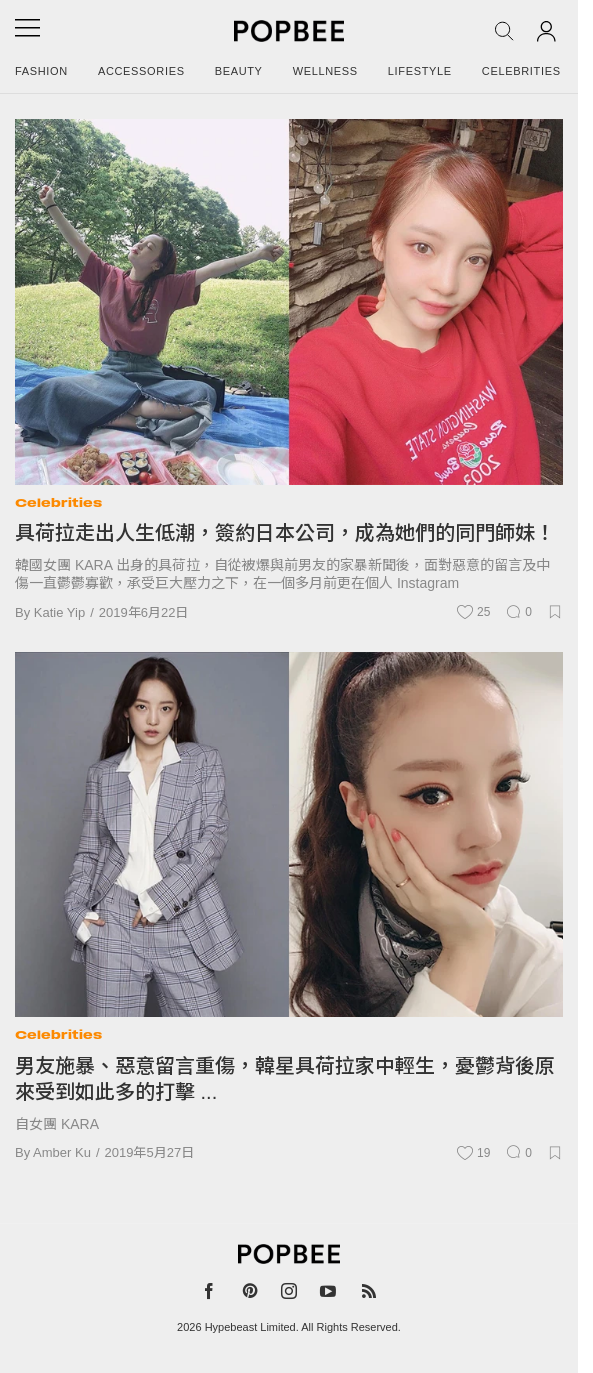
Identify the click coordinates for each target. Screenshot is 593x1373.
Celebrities (521, 71)
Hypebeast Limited (250, 1327)
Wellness (325, 71)
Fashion (41, 71)
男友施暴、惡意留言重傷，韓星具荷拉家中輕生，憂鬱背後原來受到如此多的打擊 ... (285, 1079)
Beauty (239, 71)
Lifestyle (420, 71)
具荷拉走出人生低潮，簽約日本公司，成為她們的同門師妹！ (285, 533)
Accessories (141, 71)
